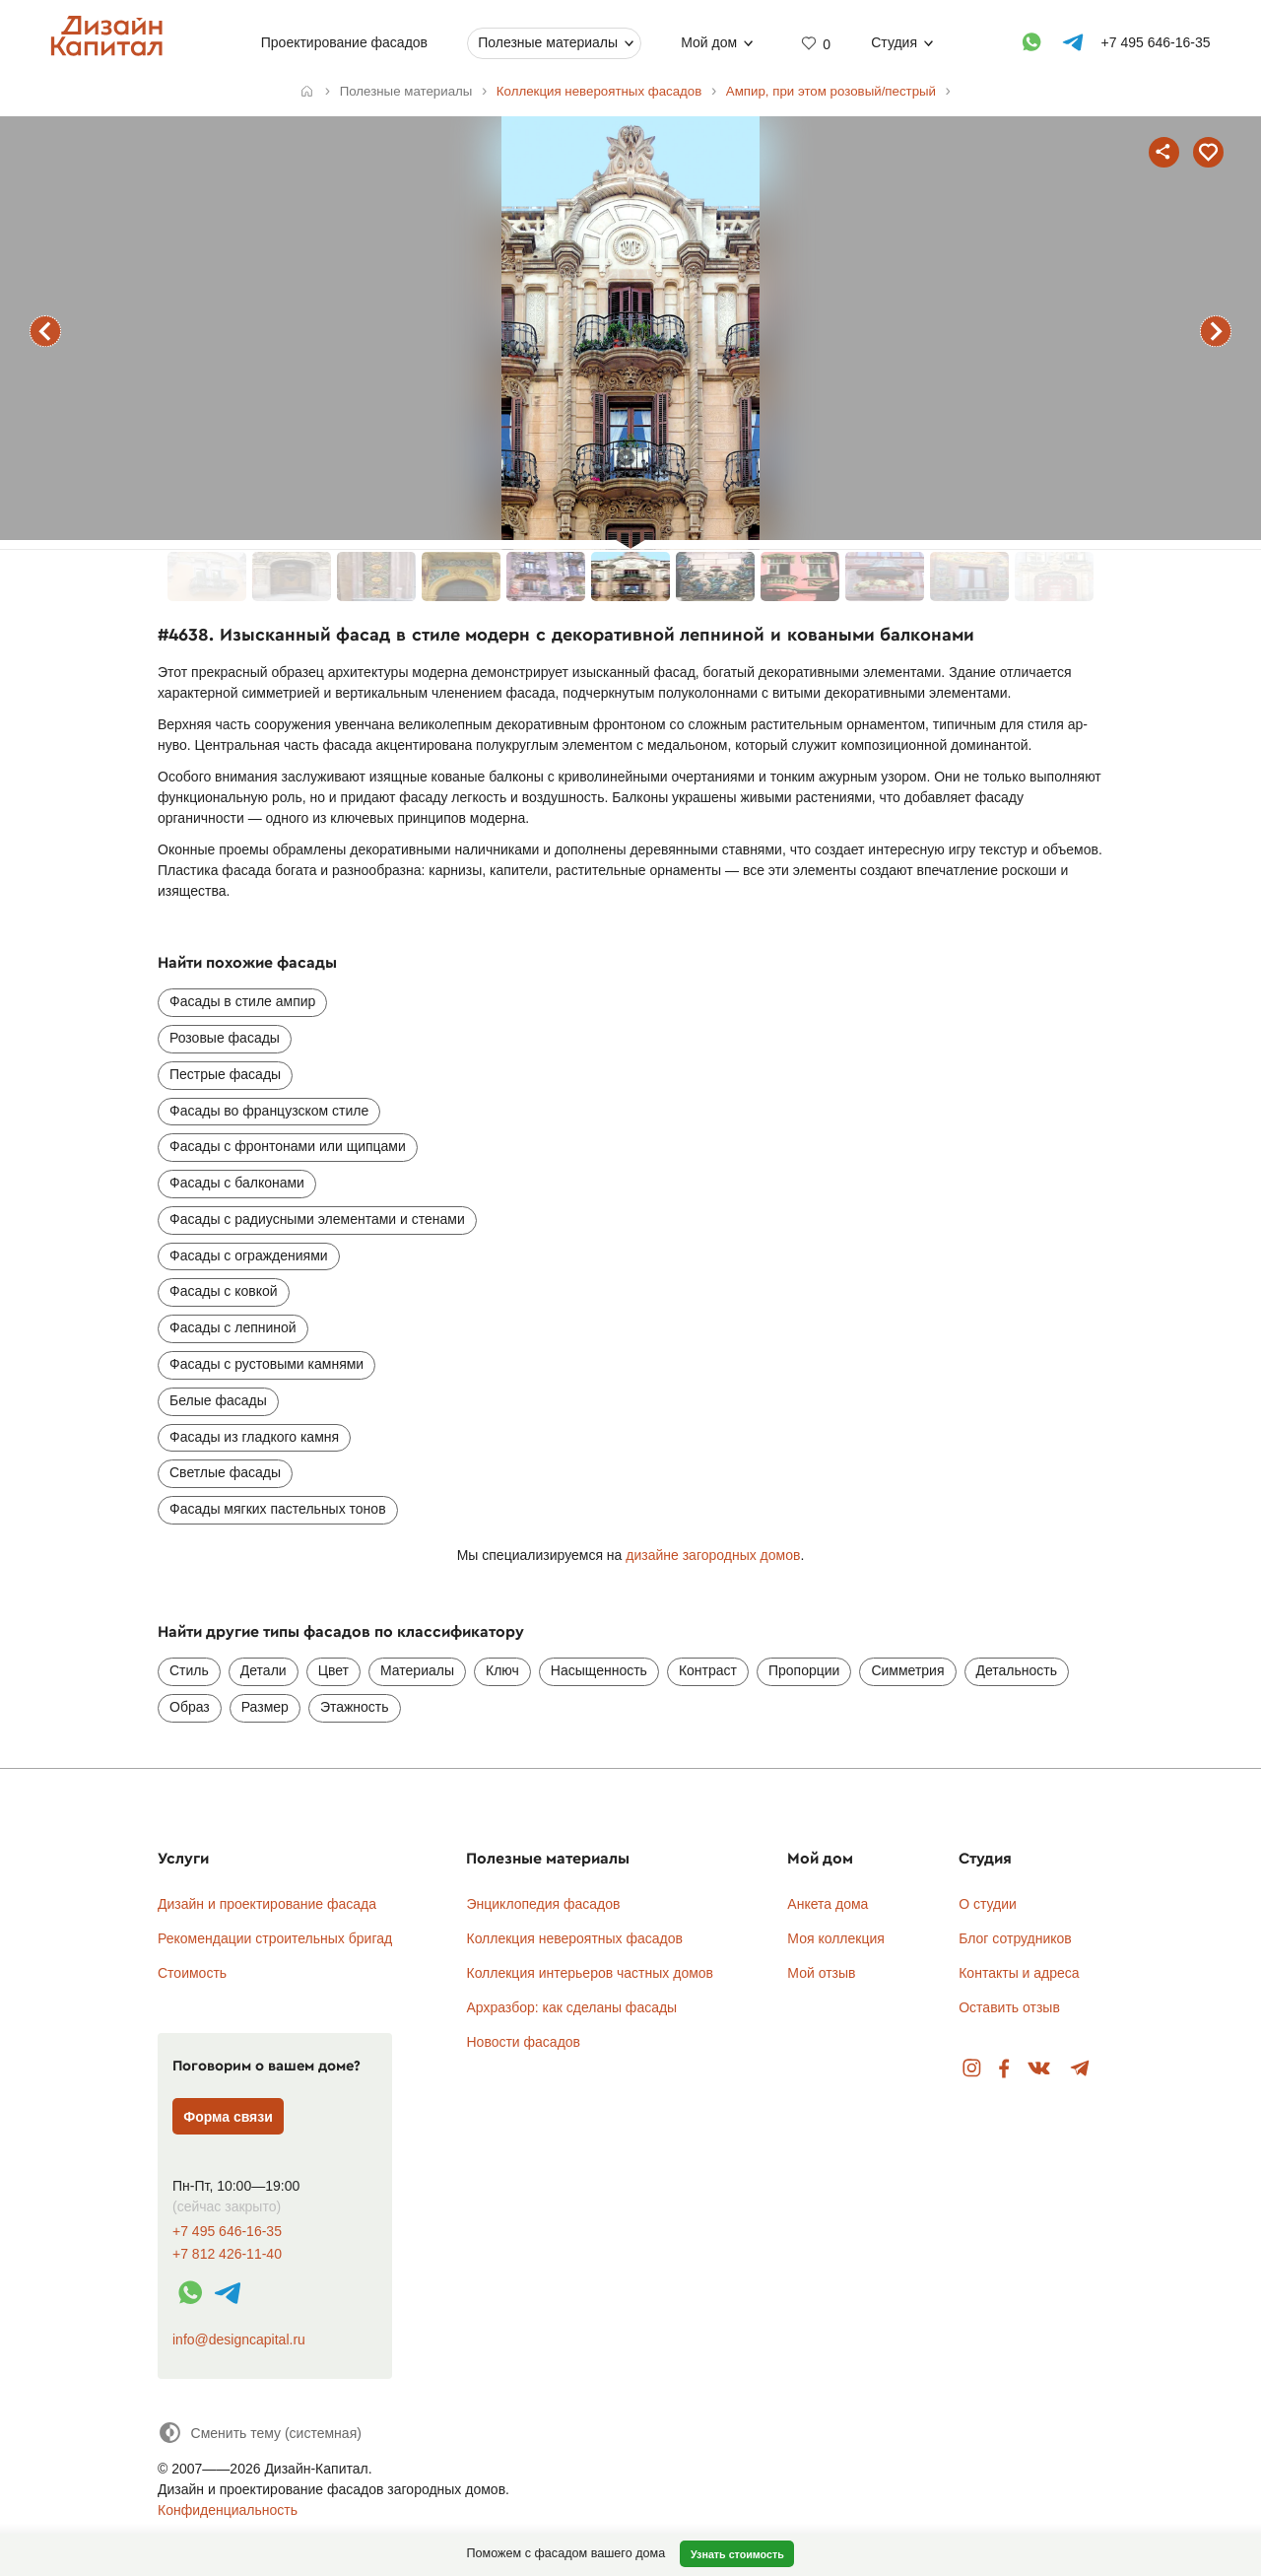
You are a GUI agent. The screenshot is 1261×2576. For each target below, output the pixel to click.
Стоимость (192, 1973)
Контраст (708, 1670)
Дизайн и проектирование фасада (267, 1904)
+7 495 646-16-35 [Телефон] (1156, 42)
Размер (265, 1707)
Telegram (1080, 2069)
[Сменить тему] (260, 2432)
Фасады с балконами (236, 1182)
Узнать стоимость (737, 2554)
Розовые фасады (224, 1038)
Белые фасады (218, 1400)
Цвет (333, 1670)
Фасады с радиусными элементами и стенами (317, 1219)
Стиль (189, 1670)
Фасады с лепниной (233, 1327)
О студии (988, 1904)
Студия (894, 42)
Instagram (972, 2069)
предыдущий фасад (45, 331)
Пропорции (803, 1670)
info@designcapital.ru (238, 2339)
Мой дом (709, 42)
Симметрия (907, 1670)
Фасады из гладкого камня (254, 1437)
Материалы (417, 1670)
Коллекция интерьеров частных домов (589, 1973)
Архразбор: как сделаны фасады (571, 2007)
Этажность (354, 1707)
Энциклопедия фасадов (543, 1904)
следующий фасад (1215, 331)
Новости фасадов (523, 2042)
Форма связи (228, 2117)
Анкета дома (827, 1904)
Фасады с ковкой (223, 1291)
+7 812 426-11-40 (227, 2254)
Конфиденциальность (228, 2510)
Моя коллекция (836, 1938)
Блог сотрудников (1015, 1938)
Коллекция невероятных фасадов (574, 1938)
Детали (263, 1670)
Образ (189, 1707)
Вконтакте (1040, 2069)
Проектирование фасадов (344, 42)
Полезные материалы (548, 42)
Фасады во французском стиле (268, 1111)
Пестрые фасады (225, 1074)
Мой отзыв (821, 1973)
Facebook (1004, 2069)
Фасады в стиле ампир (242, 1001)
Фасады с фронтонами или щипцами (287, 1146)
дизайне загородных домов (713, 1555)
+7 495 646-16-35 (227, 2231)
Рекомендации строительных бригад (275, 1938)
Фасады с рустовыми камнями (266, 1364)
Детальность (1017, 1670)
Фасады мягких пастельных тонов (277, 1509)
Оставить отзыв (1009, 2007)
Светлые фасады (225, 1472)
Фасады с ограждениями (248, 1255)
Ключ (502, 1670)
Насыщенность (599, 1670)
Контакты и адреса (1019, 1973)
